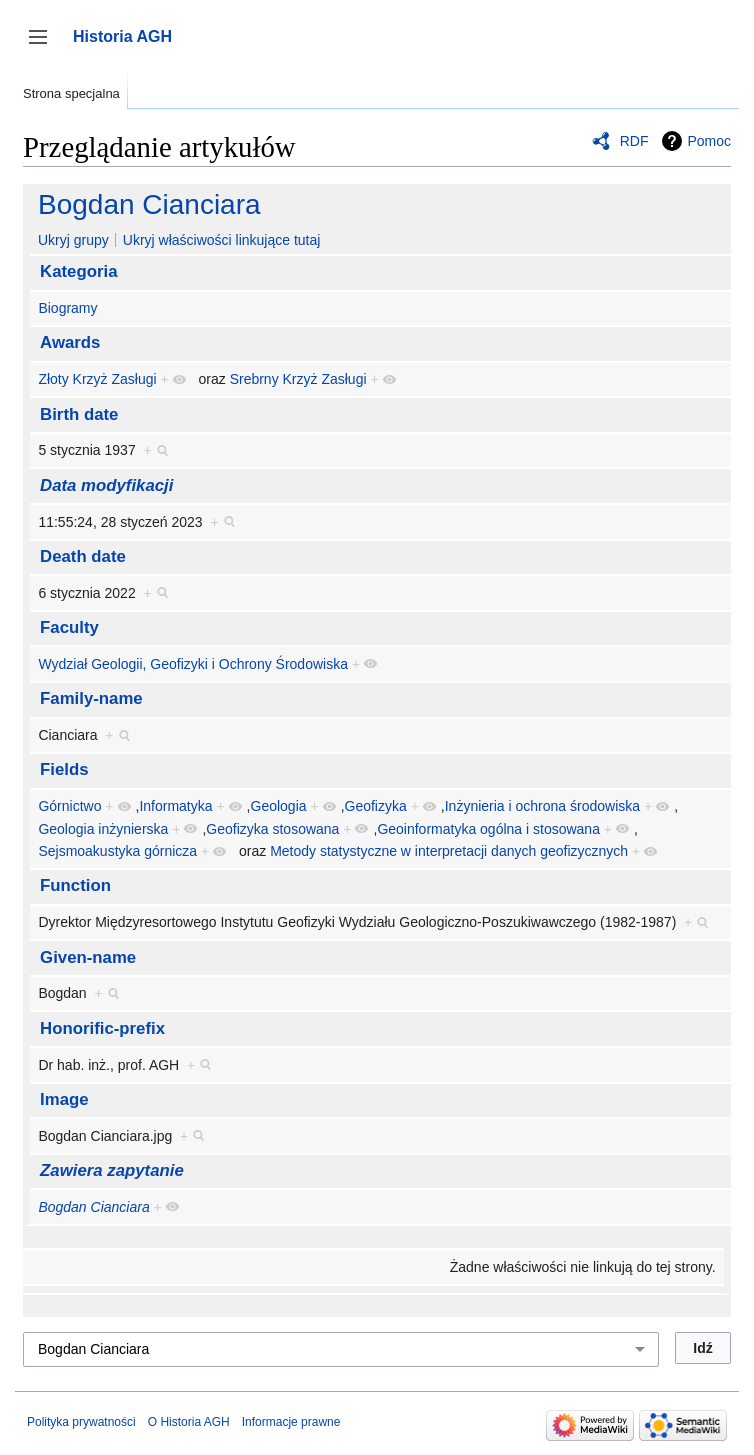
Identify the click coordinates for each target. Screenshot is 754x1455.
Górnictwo (69, 806)
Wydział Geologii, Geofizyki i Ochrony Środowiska (193, 664)
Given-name (88, 957)
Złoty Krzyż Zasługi (97, 379)
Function (75, 885)
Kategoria (78, 271)
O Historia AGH (189, 1422)
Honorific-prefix (102, 1028)
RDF (634, 141)
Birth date (79, 414)
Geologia (279, 806)
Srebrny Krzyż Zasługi (298, 379)
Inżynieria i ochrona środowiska (542, 806)
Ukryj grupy (73, 240)
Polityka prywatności (81, 1422)
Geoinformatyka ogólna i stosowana (488, 829)
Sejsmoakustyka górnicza (117, 851)
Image (64, 1099)
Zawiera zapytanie (112, 1170)
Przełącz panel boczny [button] (44, 46)
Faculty (69, 627)
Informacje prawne (291, 1422)
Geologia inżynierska (103, 829)
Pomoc (709, 141)
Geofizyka (376, 806)
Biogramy (67, 308)
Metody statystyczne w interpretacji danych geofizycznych (449, 851)
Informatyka (175, 806)
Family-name (91, 698)
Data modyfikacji (106, 485)
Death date (83, 556)
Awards (70, 342)
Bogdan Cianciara (149, 204)
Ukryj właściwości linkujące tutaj (222, 240)
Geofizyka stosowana (272, 829)
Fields (64, 769)
